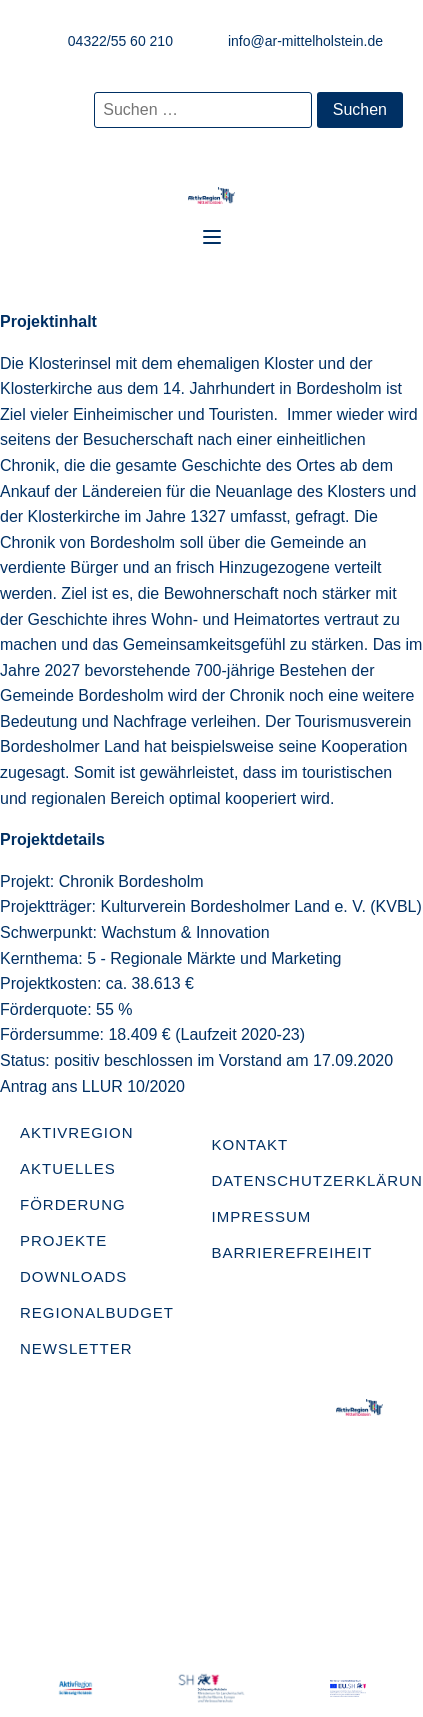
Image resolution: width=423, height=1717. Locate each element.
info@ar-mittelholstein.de (305, 41)
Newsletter (76, 1348)
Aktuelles (68, 1168)
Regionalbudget (97, 1312)
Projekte (63, 1240)
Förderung (73, 1204)
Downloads (73, 1276)
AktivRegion (77, 1132)
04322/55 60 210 (120, 41)
